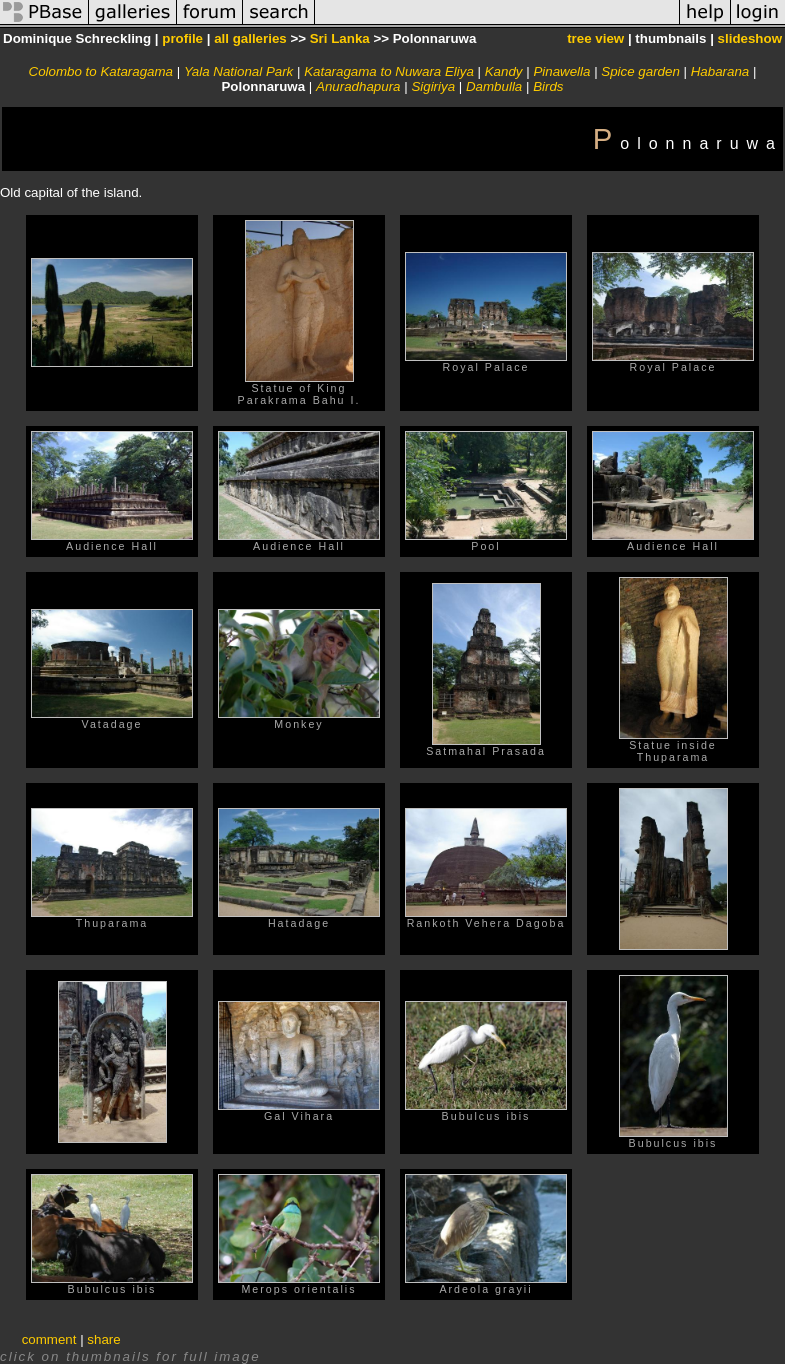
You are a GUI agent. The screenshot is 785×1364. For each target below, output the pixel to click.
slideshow (750, 38)
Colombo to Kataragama (101, 71)
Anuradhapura (358, 86)
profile (182, 38)
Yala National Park (238, 71)
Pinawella (561, 71)
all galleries (250, 38)
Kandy (504, 71)
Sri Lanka (340, 38)
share (103, 1339)
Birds (548, 86)
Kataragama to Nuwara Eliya (389, 71)
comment (49, 1339)
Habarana (720, 71)
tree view (595, 38)
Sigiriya (433, 86)
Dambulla (494, 86)
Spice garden (640, 71)
